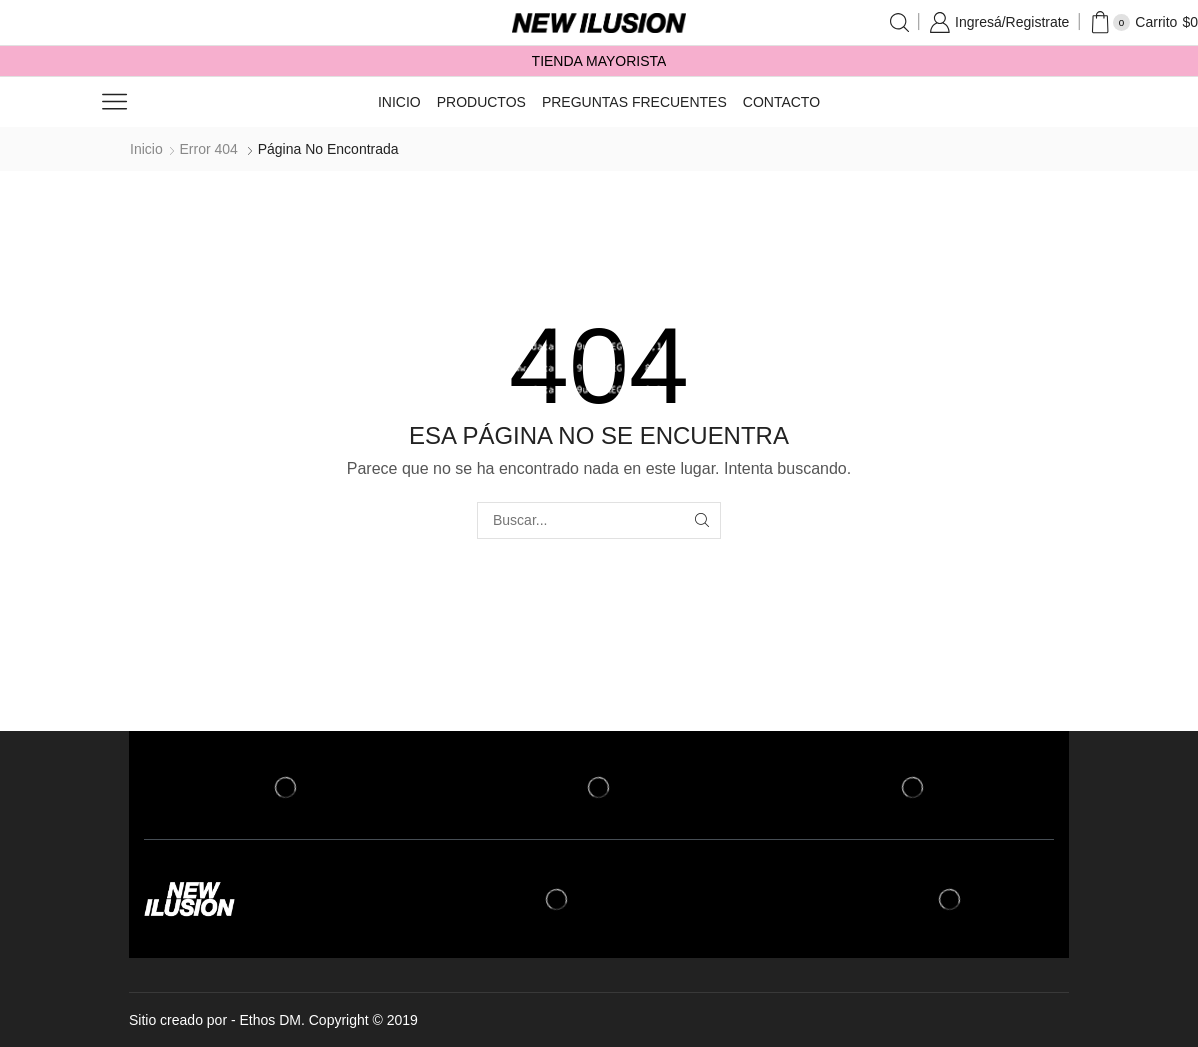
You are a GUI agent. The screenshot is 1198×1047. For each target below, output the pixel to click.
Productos (481, 102)
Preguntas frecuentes (634, 102)
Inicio (399, 102)
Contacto (781, 102)
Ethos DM (270, 1020)
